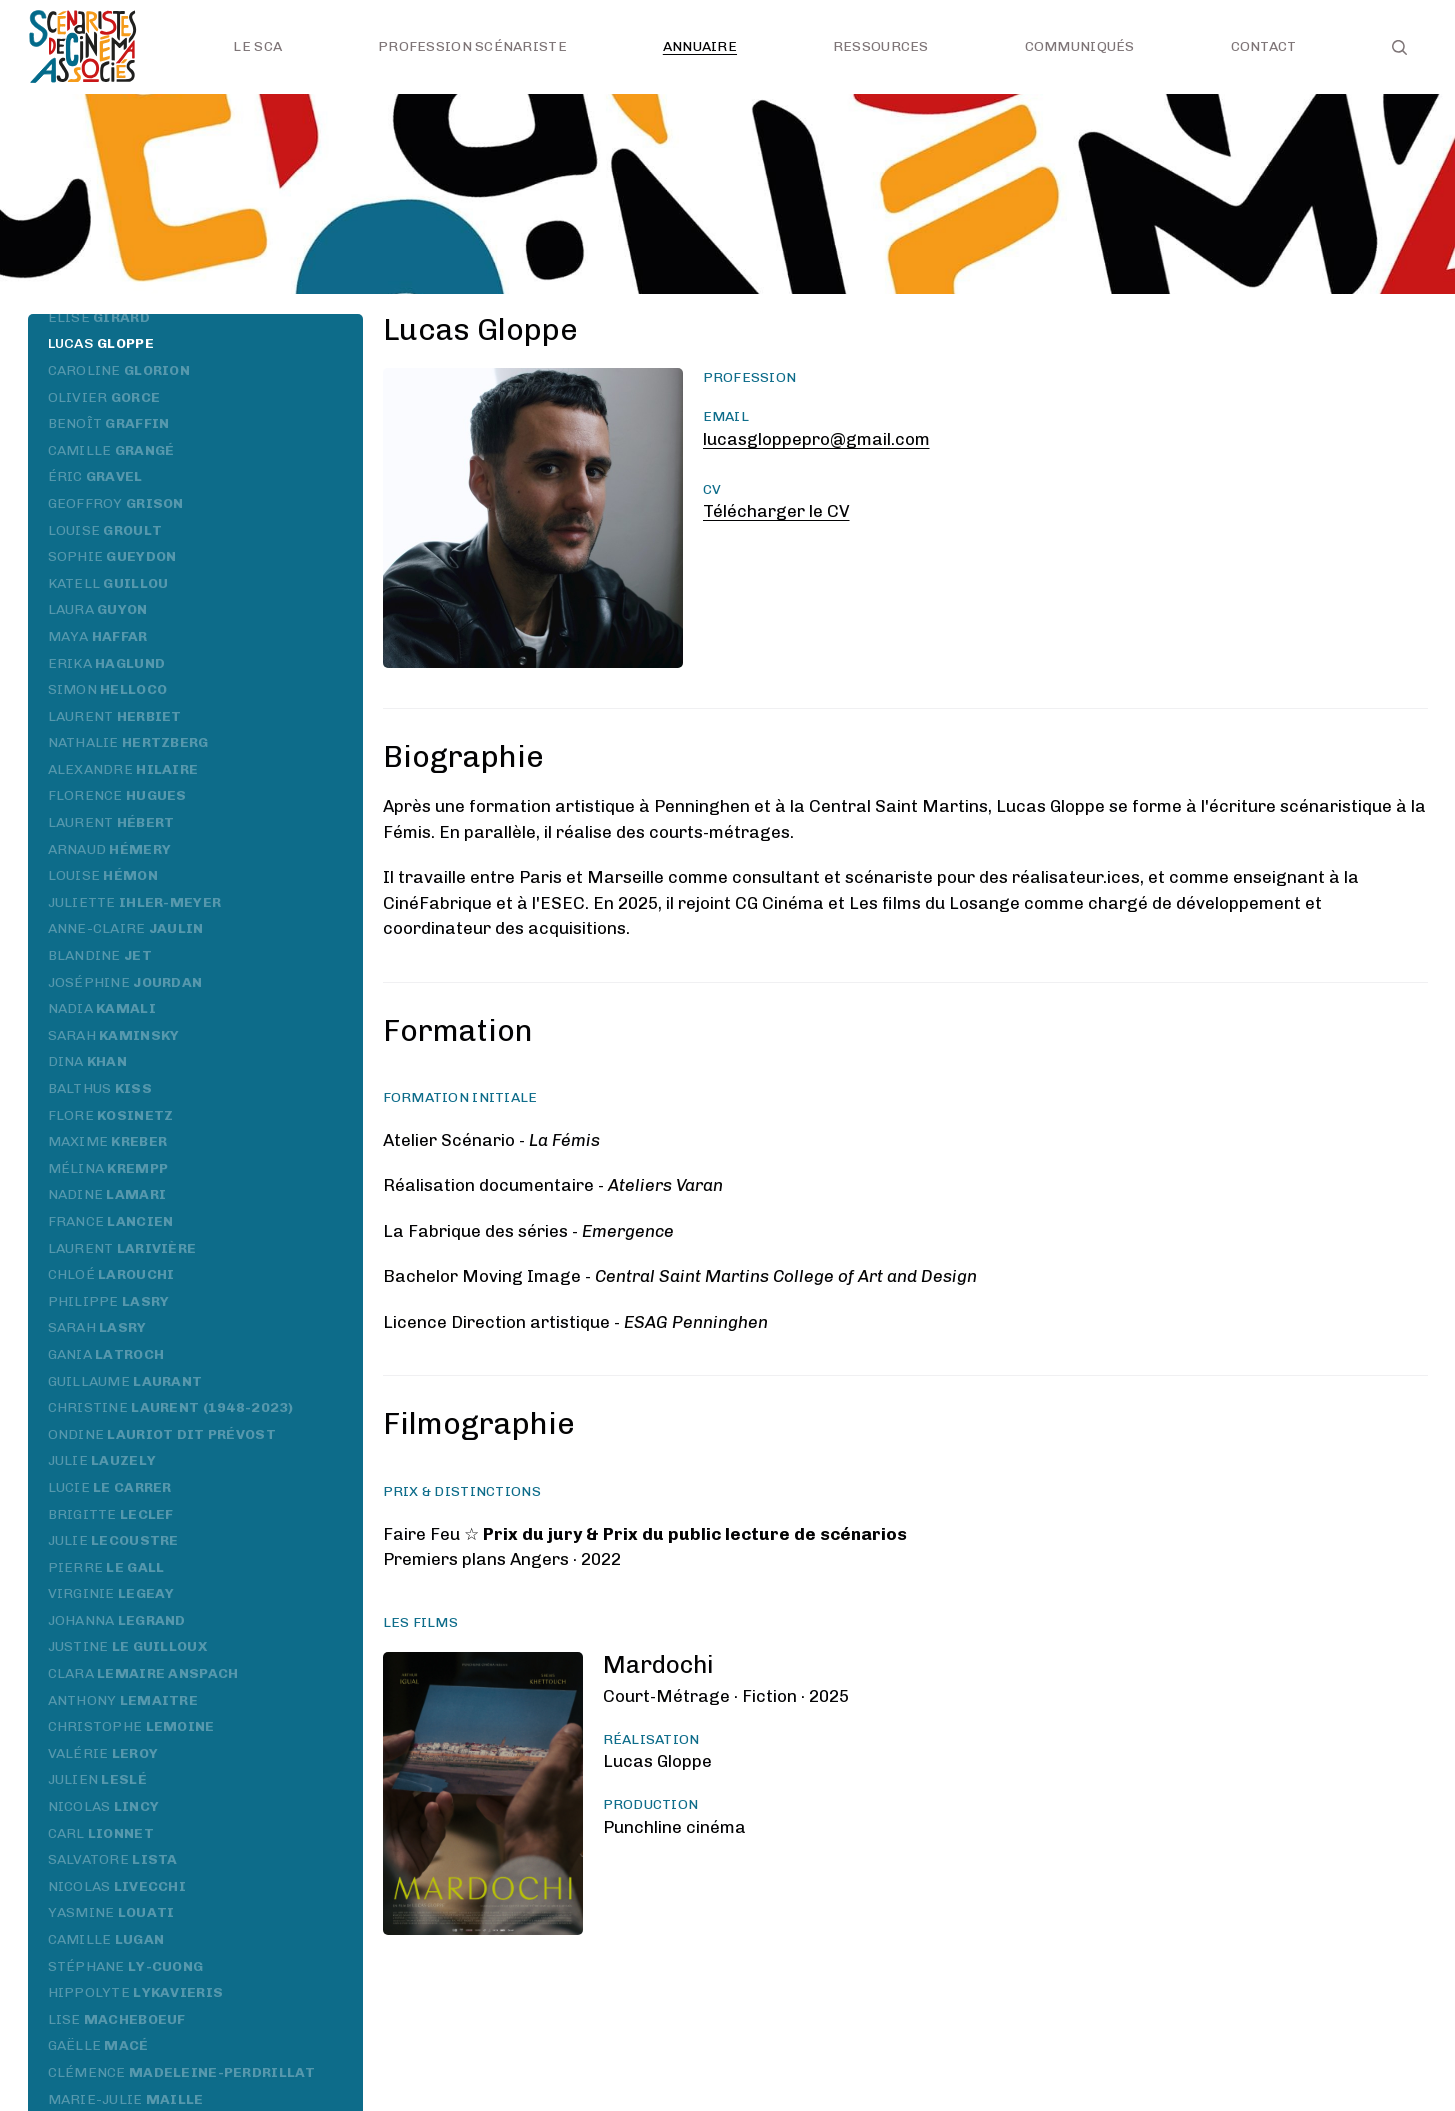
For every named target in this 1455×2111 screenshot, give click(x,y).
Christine (171, 1407)
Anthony (123, 1700)
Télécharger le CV (776, 511)
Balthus (100, 1088)
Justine (127, 1646)
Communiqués (1080, 46)
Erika (107, 663)
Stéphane (126, 1966)
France (111, 1221)
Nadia (102, 1008)
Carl (101, 1833)
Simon (108, 689)
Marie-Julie (126, 2099)
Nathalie (128, 742)
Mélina (108, 1168)
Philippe (109, 1301)
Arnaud (110, 849)
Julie (102, 1460)
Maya (98, 636)
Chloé (111, 1274)
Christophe (131, 1726)
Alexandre (123, 769)
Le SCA (257, 46)
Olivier (104, 397)
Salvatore (113, 1859)
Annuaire (700, 46)
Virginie (111, 1593)
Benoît (109, 423)
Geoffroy (116, 503)
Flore (111, 1115)
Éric (95, 476)
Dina (88, 1061)
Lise (117, 2019)
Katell (108, 583)
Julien (97, 1779)
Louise (105, 530)
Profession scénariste (472, 46)
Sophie (112, 556)
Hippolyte (136, 1992)
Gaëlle (98, 2045)
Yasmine (111, 1912)
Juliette (135, 902)
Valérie (103, 1753)
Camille (111, 450)
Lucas (101, 343)
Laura (98, 609)
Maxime (108, 1141)
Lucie (110, 1487)
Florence (117, 795)
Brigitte (111, 1514)
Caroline (119, 370)
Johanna (117, 1620)
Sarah (114, 1035)
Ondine (162, 1434)
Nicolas (104, 1806)
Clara (143, 1673)
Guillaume (125, 1381)
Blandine (100, 955)
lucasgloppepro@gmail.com (816, 439)
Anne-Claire (126, 928)
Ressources (881, 46)
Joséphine (125, 982)
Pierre (106, 1567)
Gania (106, 1354)
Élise (99, 317)
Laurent (115, 716)
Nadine (107, 1194)
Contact (1264, 46)
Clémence (182, 2072)
